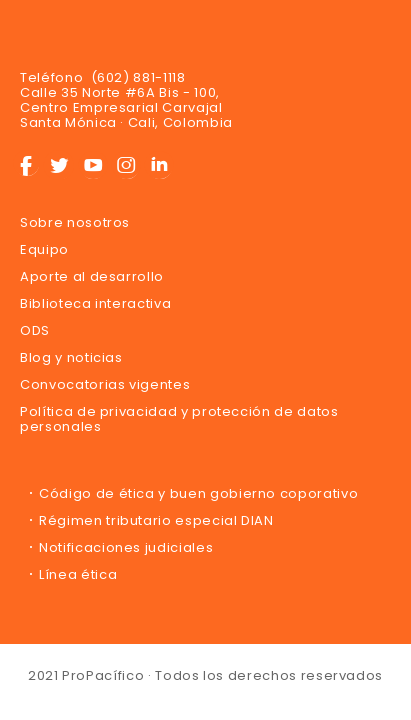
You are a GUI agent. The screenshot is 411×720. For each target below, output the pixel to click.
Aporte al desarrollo (92, 276)
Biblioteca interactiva (95, 303)
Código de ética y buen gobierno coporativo (198, 493)
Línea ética (78, 574)
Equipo (44, 249)
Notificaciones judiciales (126, 547)
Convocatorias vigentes (105, 384)
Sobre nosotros (75, 222)
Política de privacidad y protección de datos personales (179, 419)
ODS (35, 330)
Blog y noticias (71, 357)
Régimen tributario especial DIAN (156, 520)
